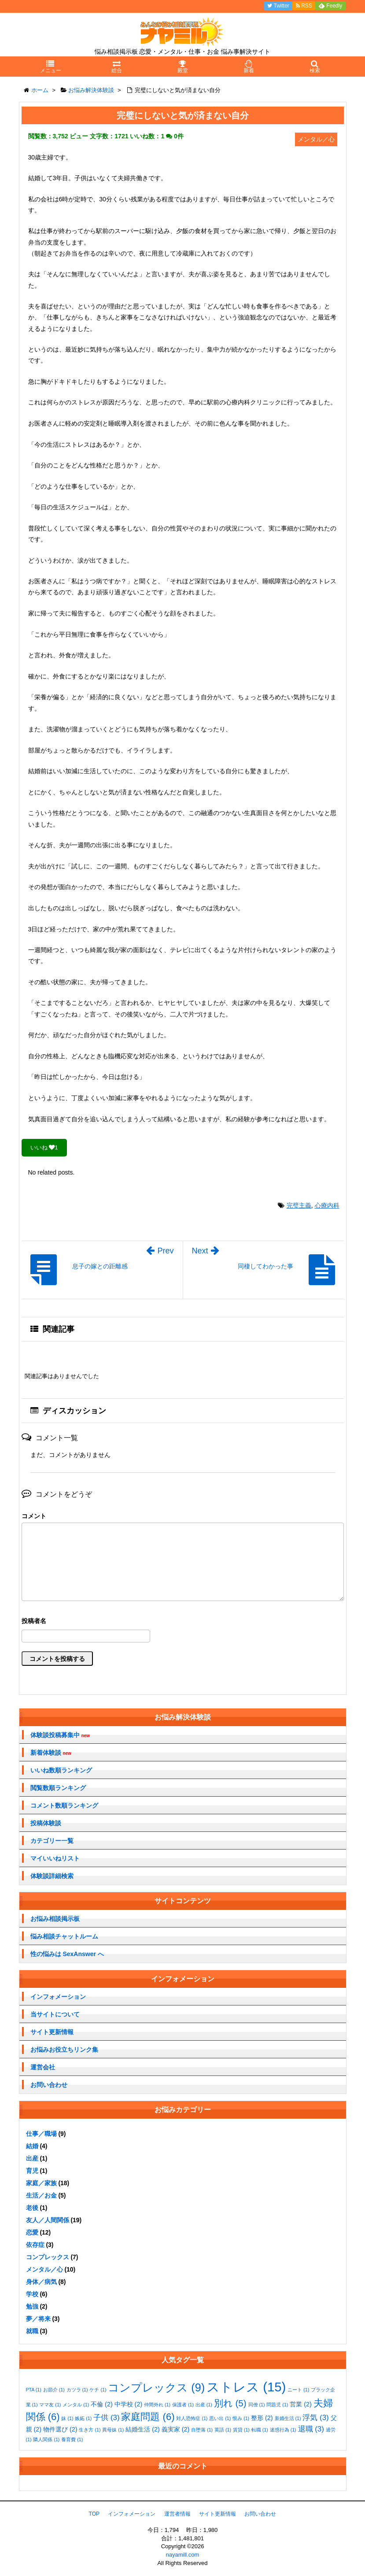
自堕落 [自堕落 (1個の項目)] (202, 2429)
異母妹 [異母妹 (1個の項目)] (113, 2429)
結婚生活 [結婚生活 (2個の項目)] (142, 2429)
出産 (32, 2158)
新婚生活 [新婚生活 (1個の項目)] (288, 2418)
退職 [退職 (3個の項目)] (311, 2429)
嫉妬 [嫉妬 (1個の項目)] (83, 2418)
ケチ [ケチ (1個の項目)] (97, 2389)
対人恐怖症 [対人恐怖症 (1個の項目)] (191, 2418)
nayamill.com (182, 2554)
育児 (32, 2170)
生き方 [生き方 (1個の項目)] (89, 2429)
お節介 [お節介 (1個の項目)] (54, 2389)
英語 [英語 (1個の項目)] (222, 2429)
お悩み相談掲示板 (55, 1919)
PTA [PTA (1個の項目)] (33, 2389)
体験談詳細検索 (52, 1876)
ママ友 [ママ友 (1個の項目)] (50, 2404)
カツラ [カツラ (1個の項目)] (77, 2389)
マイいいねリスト (55, 1858)
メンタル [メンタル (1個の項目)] (76, 2404)
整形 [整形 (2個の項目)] (262, 2417)
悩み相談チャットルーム (64, 1936)
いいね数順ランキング (61, 1770)
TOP (94, 2514)
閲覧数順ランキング (58, 1788)
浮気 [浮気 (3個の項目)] (315, 2417)
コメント (34, 1516)
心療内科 (327, 1205)
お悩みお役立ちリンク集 (64, 2049)
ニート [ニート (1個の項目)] (298, 2389)
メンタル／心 (44, 2269)
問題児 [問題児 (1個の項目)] (277, 2404)
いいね (44, 1147)
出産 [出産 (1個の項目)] (203, 2404)
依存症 (35, 2244)
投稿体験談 (45, 1823)
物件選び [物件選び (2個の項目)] (60, 2429)
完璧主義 (299, 1205)
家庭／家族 (41, 2183)
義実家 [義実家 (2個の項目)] (176, 2429)
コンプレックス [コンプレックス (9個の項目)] (156, 2387)
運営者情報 (177, 2514)
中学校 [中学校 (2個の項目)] (128, 2404)
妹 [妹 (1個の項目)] (67, 2418)
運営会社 (42, 2067)
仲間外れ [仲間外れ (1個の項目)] (157, 2404)
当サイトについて (55, 2014)
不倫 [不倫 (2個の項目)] (102, 2404)
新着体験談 (50, 1752)
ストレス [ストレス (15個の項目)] (246, 2387)
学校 (32, 2294)
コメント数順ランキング (64, 1805)
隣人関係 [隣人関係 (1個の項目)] (46, 2439)
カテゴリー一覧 (52, 1841)
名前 (183, 1621)
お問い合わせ (48, 2085)
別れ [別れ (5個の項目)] (230, 2403)
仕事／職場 (41, 2133)
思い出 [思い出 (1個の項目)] (220, 2418)
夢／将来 (38, 2318)
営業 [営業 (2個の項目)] (301, 2404)
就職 (32, 2331)
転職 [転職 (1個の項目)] (259, 2429)
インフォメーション (58, 1997)
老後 (32, 2207)
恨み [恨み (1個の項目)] (240, 2418)
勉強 (32, 2306)
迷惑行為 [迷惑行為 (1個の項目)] (283, 2429)
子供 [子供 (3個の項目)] (106, 2417)
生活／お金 (41, 2195)
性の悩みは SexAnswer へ (67, 1954)
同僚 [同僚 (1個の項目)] (256, 2404)
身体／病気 (41, 2281)
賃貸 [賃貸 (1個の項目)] (241, 2429)
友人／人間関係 (47, 2220)
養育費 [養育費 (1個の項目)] (72, 2439)
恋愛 (32, 2232)
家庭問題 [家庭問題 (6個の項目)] (147, 2416)
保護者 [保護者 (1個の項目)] (183, 2404)
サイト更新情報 (52, 2032)
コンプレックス (47, 2257)
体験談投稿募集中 (60, 1735)
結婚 (32, 2146)
